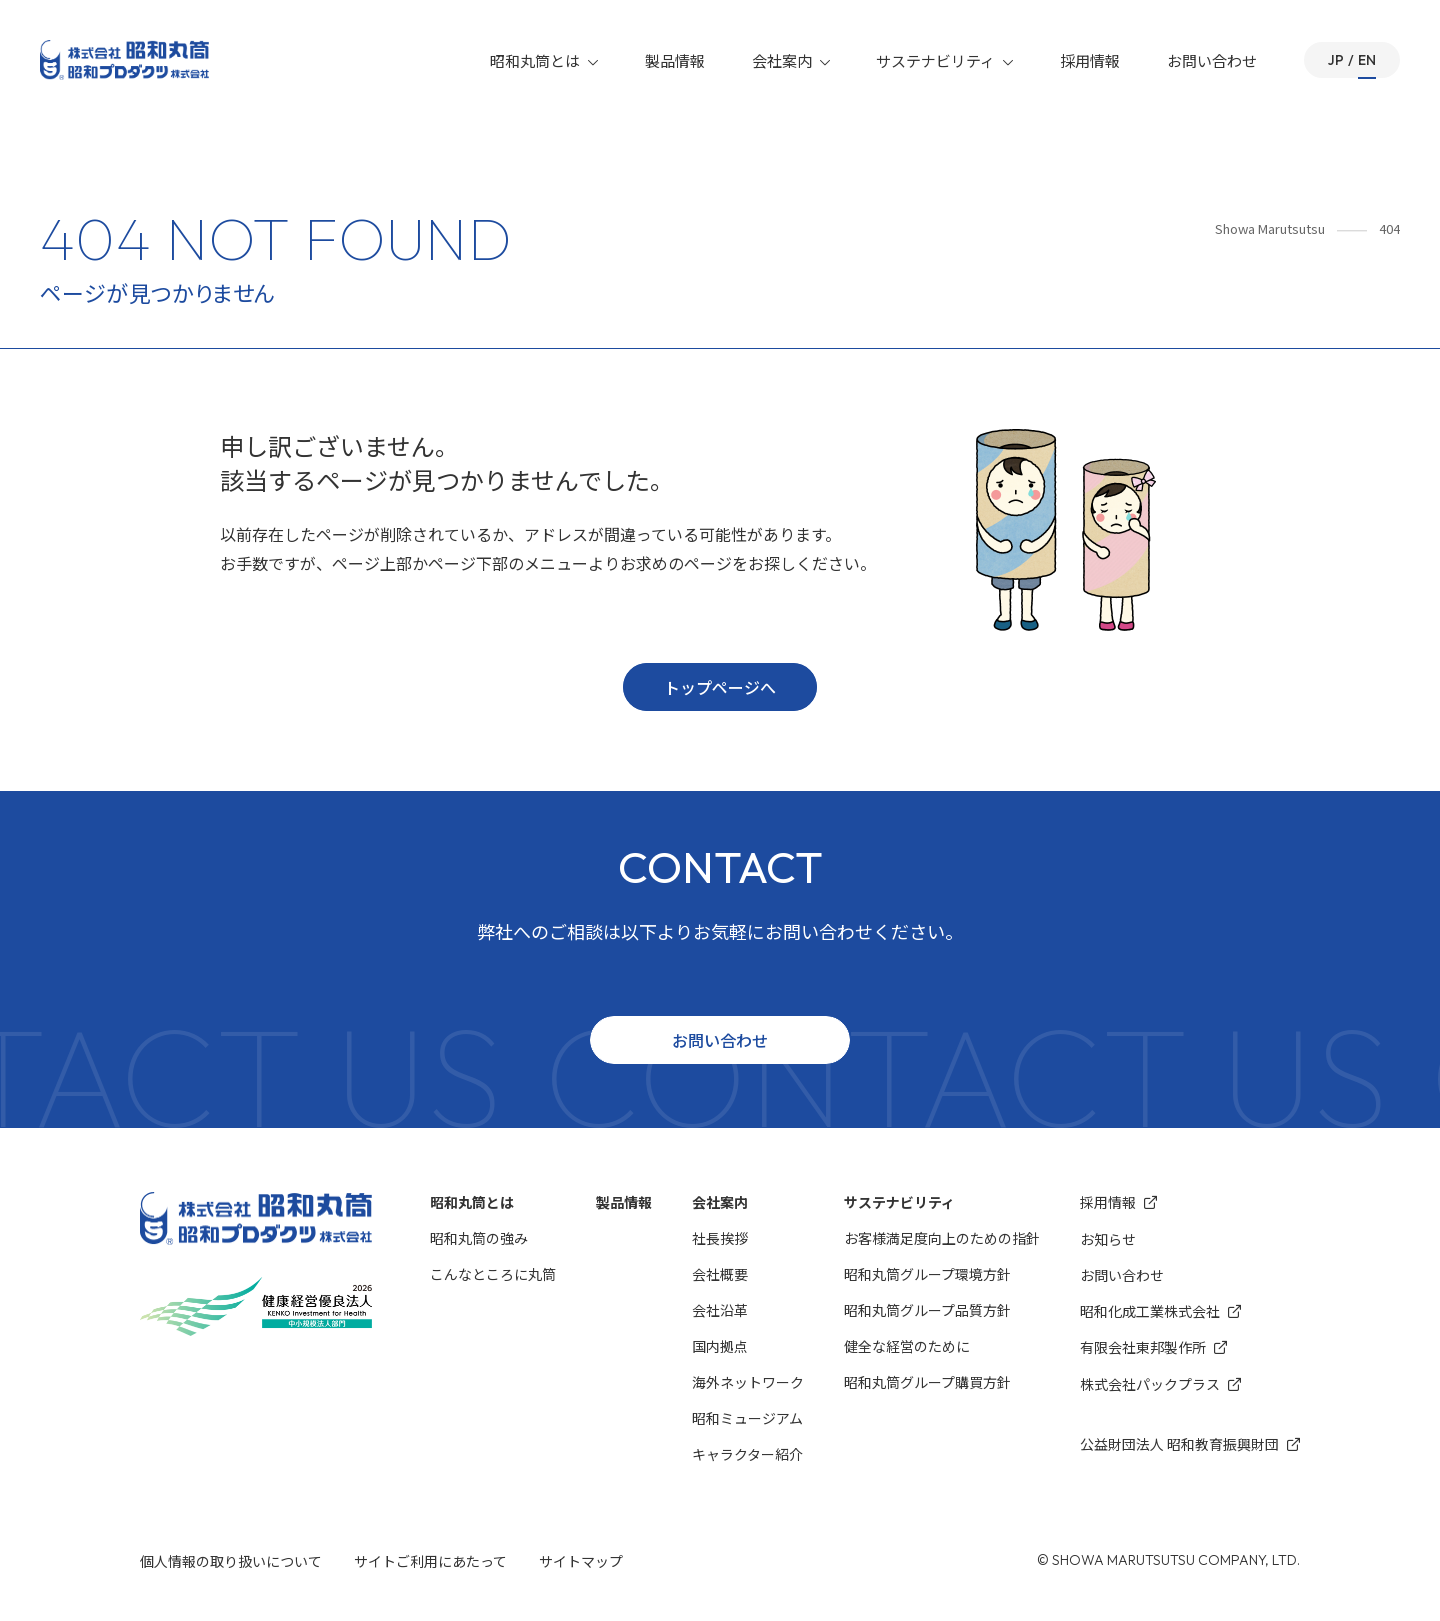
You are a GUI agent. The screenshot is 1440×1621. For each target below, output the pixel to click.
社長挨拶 (720, 1238)
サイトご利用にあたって (430, 1561)
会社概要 (720, 1274)
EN (1367, 60)
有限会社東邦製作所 (1153, 1347)
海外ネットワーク (748, 1382)
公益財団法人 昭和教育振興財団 (1190, 1444)
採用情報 (1090, 60)
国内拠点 (720, 1346)
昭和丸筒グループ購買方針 (927, 1382)
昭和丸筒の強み (479, 1238)
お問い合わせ (1212, 60)
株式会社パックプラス (1160, 1384)
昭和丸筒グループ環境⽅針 (927, 1274)
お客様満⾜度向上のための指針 (942, 1238)
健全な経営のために (907, 1346)
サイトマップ (581, 1561)
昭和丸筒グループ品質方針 (927, 1310)
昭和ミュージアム (747, 1418)
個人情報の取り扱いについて (231, 1561)
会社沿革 (720, 1310)
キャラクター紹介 (747, 1454)
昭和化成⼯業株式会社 (1160, 1311)
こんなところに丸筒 (493, 1274)
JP (1336, 60)
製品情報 (675, 60)
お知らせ (1108, 1239)
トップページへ (720, 687)
